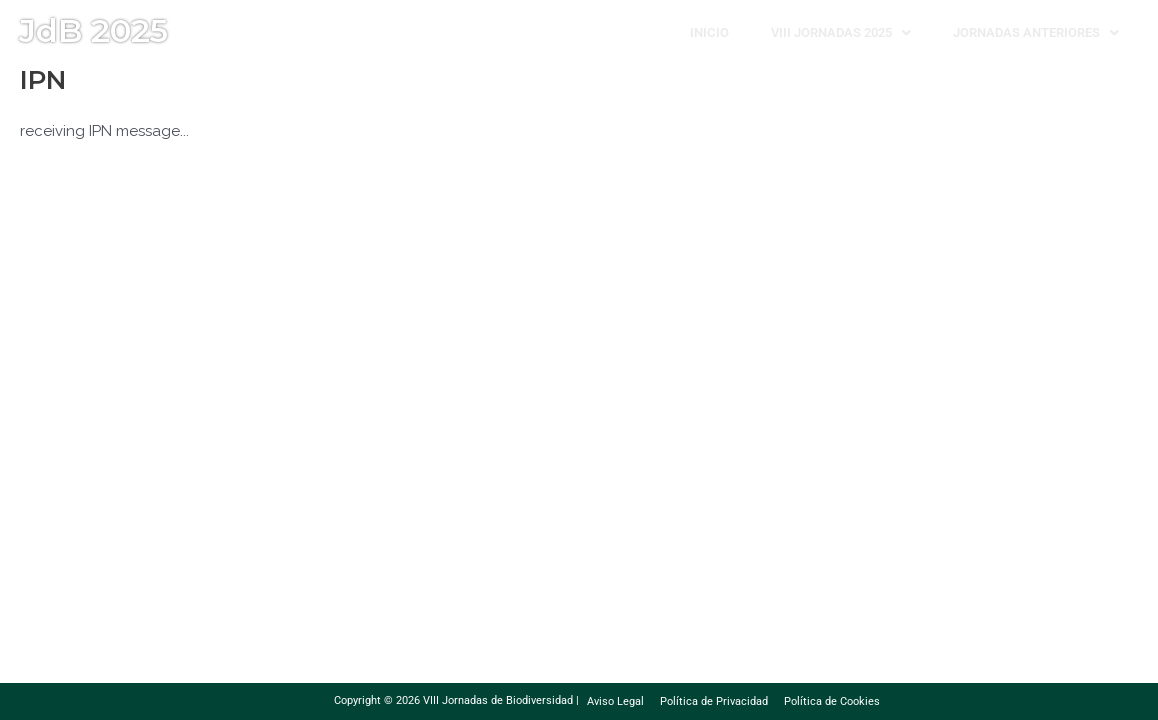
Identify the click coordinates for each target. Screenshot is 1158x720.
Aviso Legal (615, 701)
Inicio (709, 32)
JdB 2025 (93, 30)
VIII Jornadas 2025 (841, 32)
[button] (841, 32)
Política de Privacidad (714, 701)
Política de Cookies (832, 701)
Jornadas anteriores (1036, 32)
